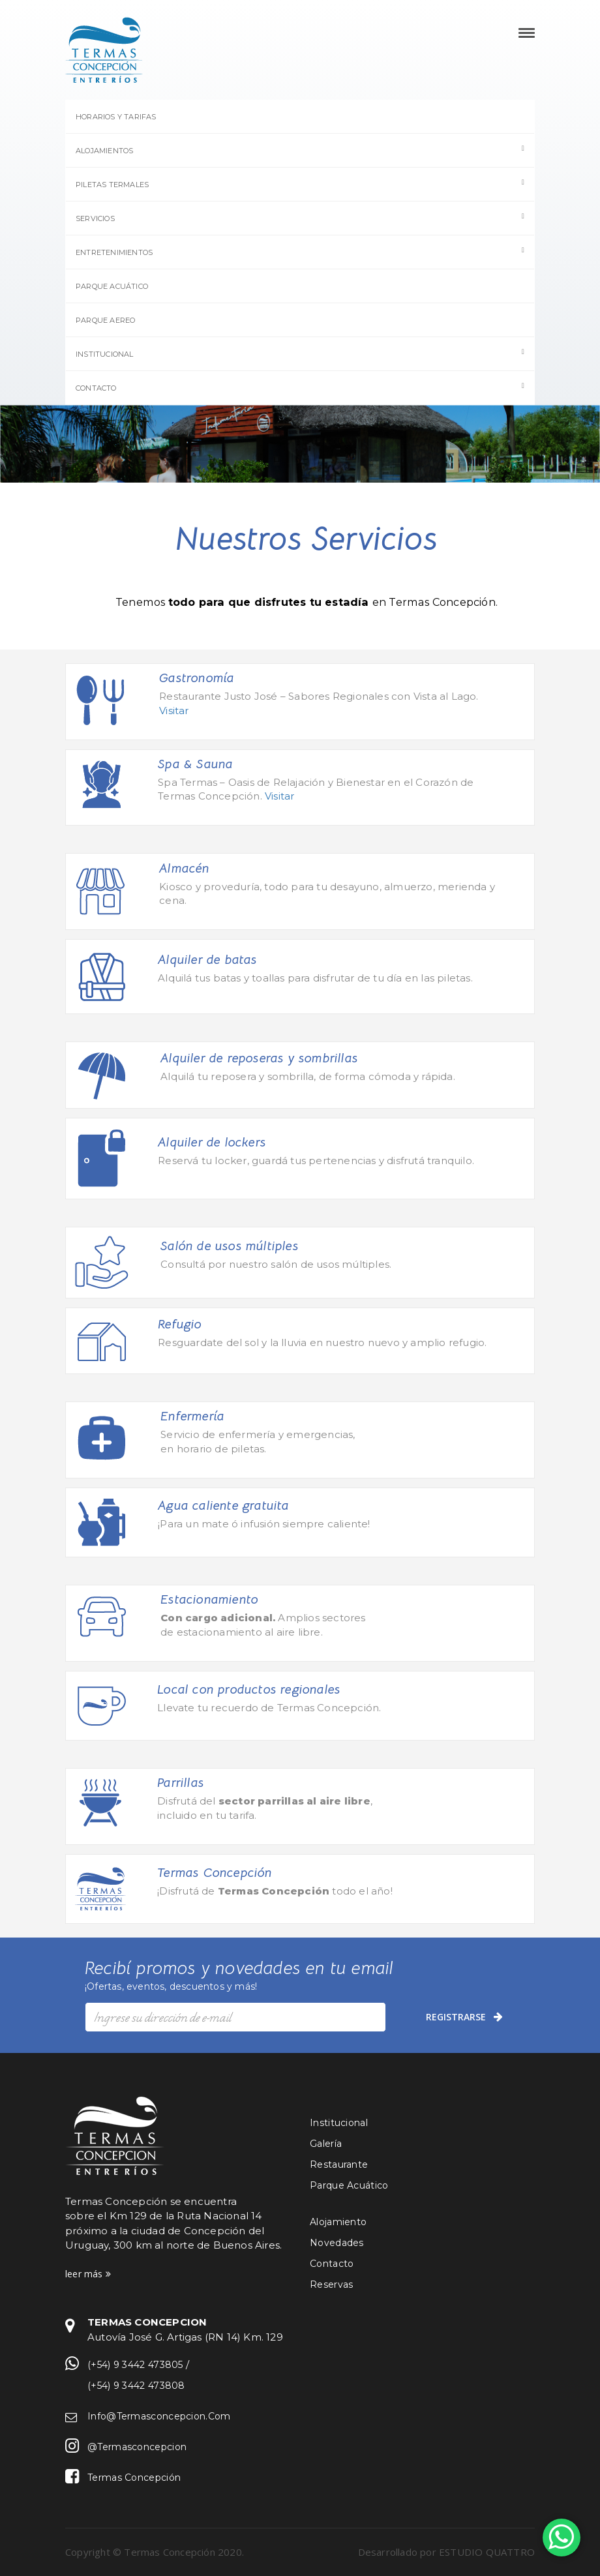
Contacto (331, 2263)
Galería (326, 2143)
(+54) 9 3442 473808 (136, 2385)
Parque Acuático (112, 286)
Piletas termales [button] (300, 184)
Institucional (339, 2123)
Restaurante (339, 2164)
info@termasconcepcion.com (159, 2416)
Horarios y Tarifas (116, 116)
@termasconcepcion (137, 2447)
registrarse (468, 2016)
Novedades (337, 2243)
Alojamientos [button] (300, 150)
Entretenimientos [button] (300, 252)
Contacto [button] (300, 387)
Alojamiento (338, 2222)
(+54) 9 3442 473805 (135, 2365)
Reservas (331, 2284)
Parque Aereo (105, 320)
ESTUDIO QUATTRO (487, 2551)
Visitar (173, 710)
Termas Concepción (134, 2477)
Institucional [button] (300, 353)
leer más (88, 2274)
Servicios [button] (300, 218)
